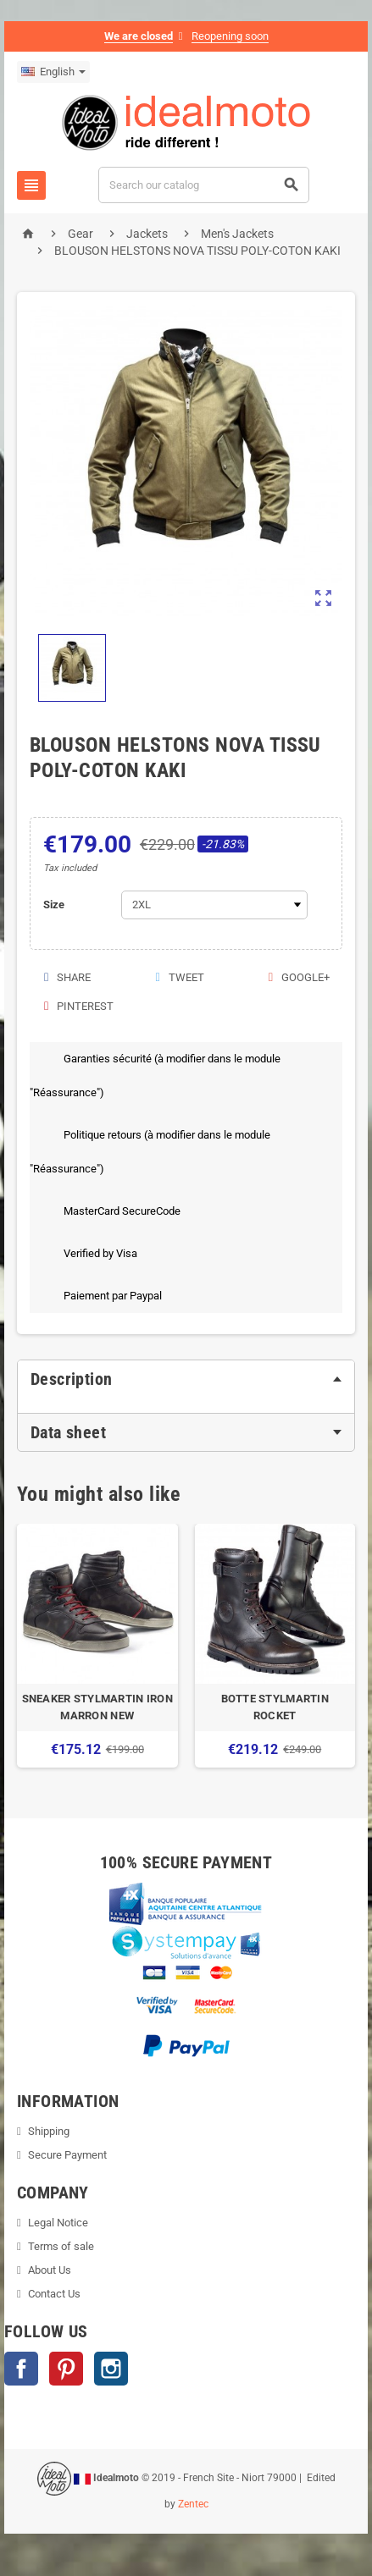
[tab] (186, 1379)
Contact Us (54, 2293)
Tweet (178, 977)
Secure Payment (67, 2155)
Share (66, 977)
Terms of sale (61, 2246)
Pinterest (78, 1006)
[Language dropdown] (53, 72)
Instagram (111, 2368)
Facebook (21, 2368)
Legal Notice (58, 2222)
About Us (49, 2270)
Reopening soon (230, 36)
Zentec (193, 2504)
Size (53, 904)
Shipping (48, 2131)
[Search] (204, 185)
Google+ (298, 977)
